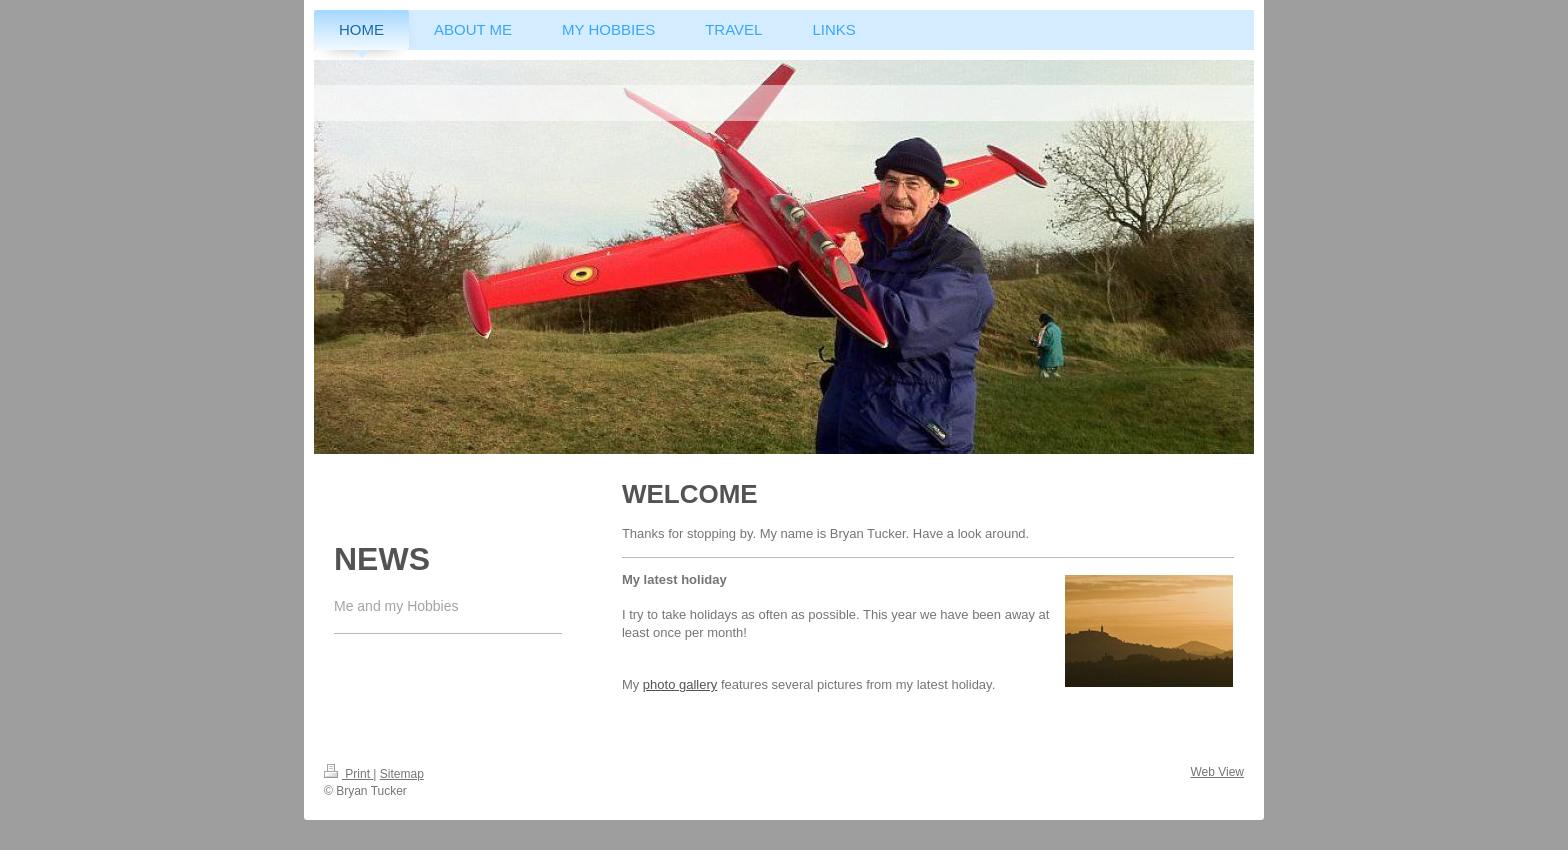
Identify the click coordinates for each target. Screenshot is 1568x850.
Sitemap (402, 774)
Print (348, 774)
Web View (1217, 772)
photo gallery (680, 684)
